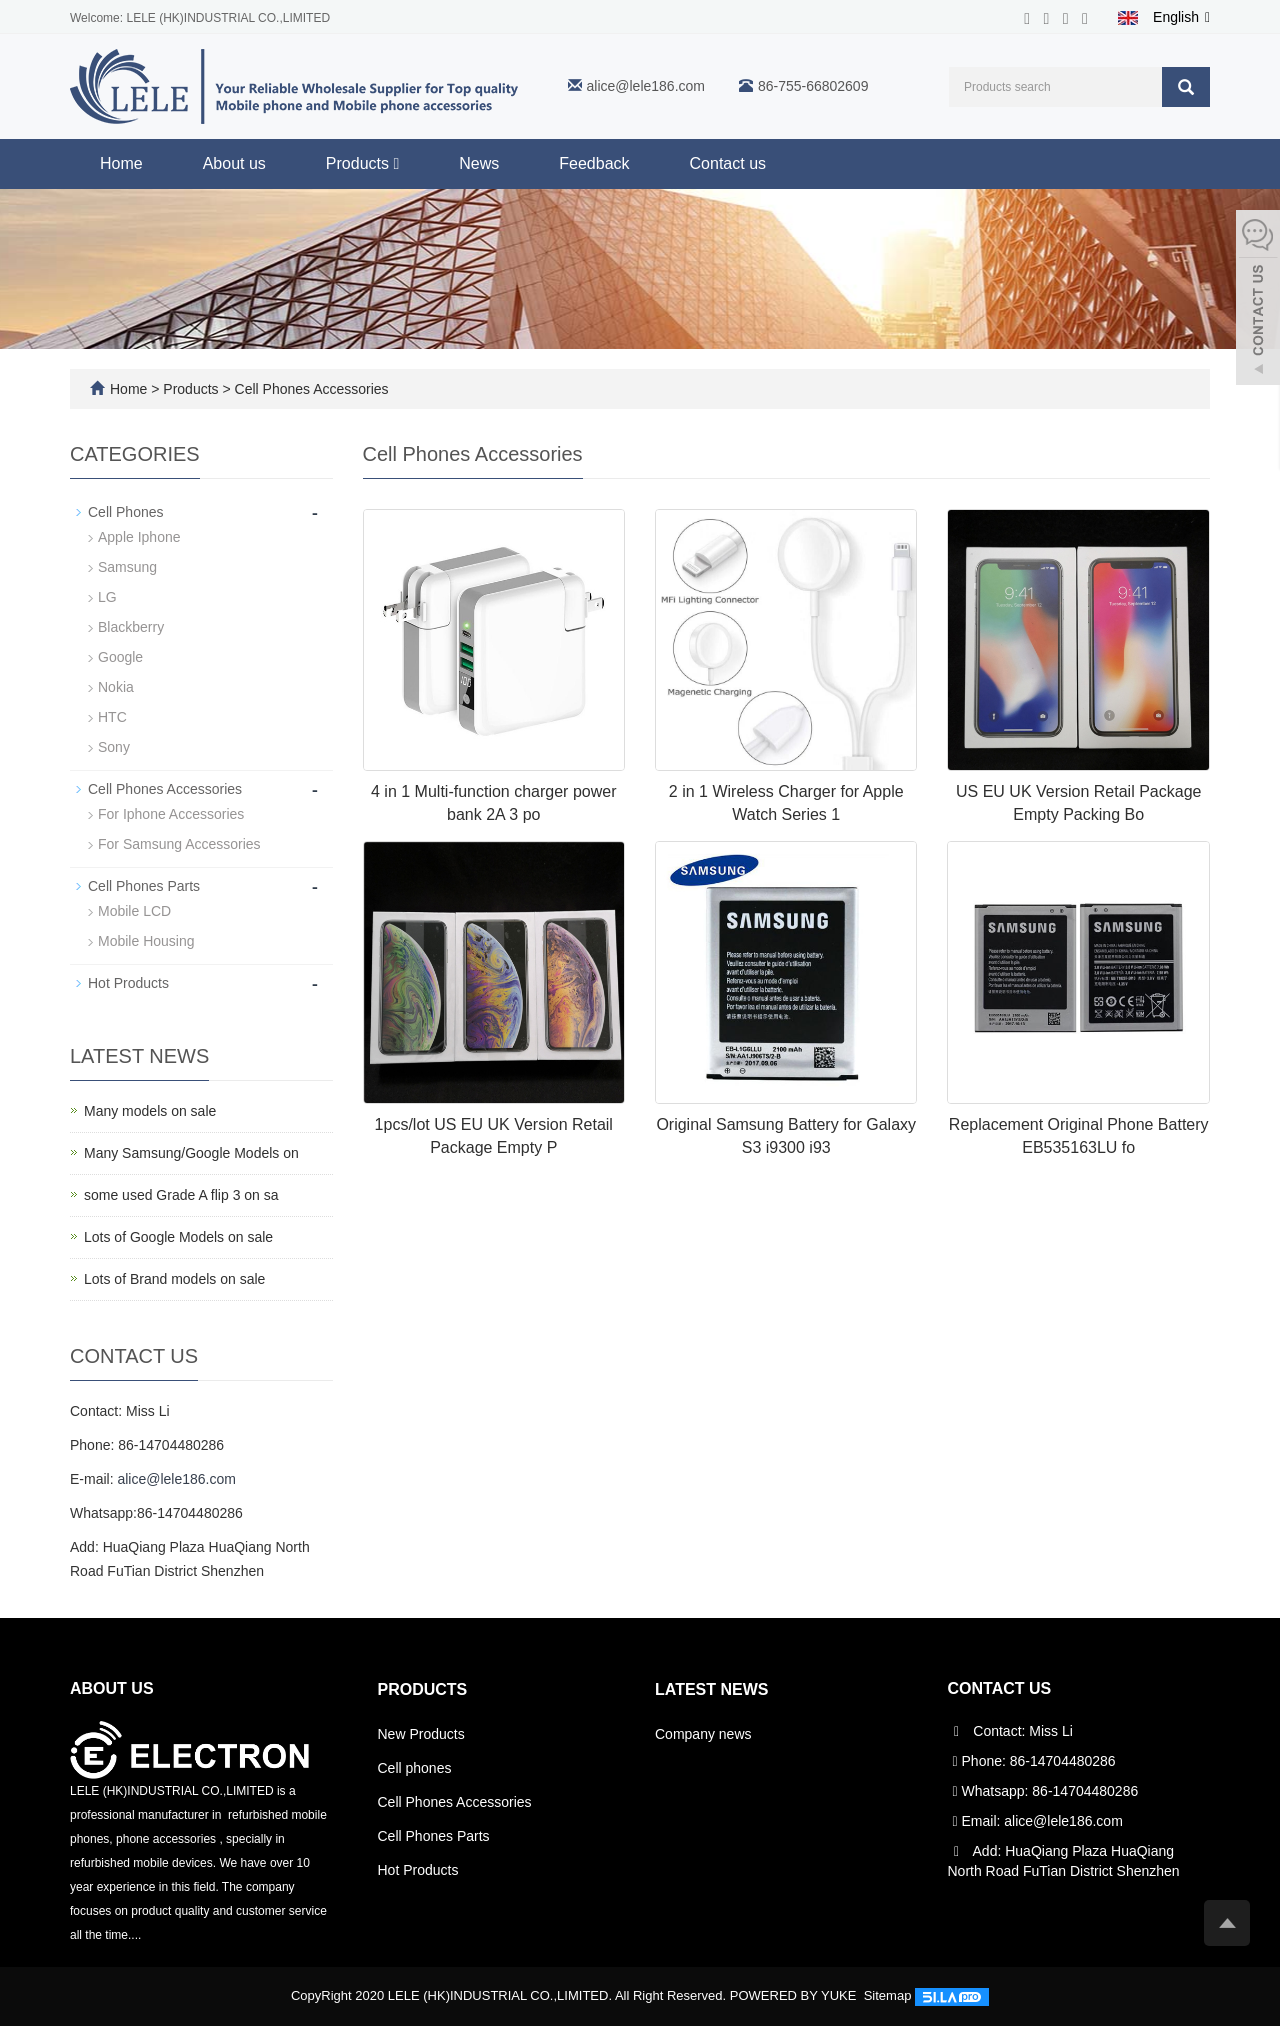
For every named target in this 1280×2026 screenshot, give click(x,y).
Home (121, 163)
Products (362, 163)
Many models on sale (150, 1111)
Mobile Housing (146, 941)
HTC (112, 717)
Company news (703, 1734)
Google (120, 657)
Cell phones (415, 1768)
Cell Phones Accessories (310, 389)
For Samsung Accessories (179, 844)
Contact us (728, 163)
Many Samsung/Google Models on (191, 1153)
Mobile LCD (134, 911)
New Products (421, 1734)
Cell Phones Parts (144, 886)
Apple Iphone (139, 537)
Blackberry (131, 627)
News (479, 163)
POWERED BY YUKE (795, 1995)
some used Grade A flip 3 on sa (181, 1195)
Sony (114, 747)
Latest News (711, 1689)
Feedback (594, 163)
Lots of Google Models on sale (178, 1237)
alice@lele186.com (646, 86)
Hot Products (128, 983)
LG (107, 597)
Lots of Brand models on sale (174, 1279)
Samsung (127, 567)
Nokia (116, 687)
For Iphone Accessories (171, 814)
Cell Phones (126, 512)
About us (234, 163)
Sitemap (888, 1995)
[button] (396, 163)
